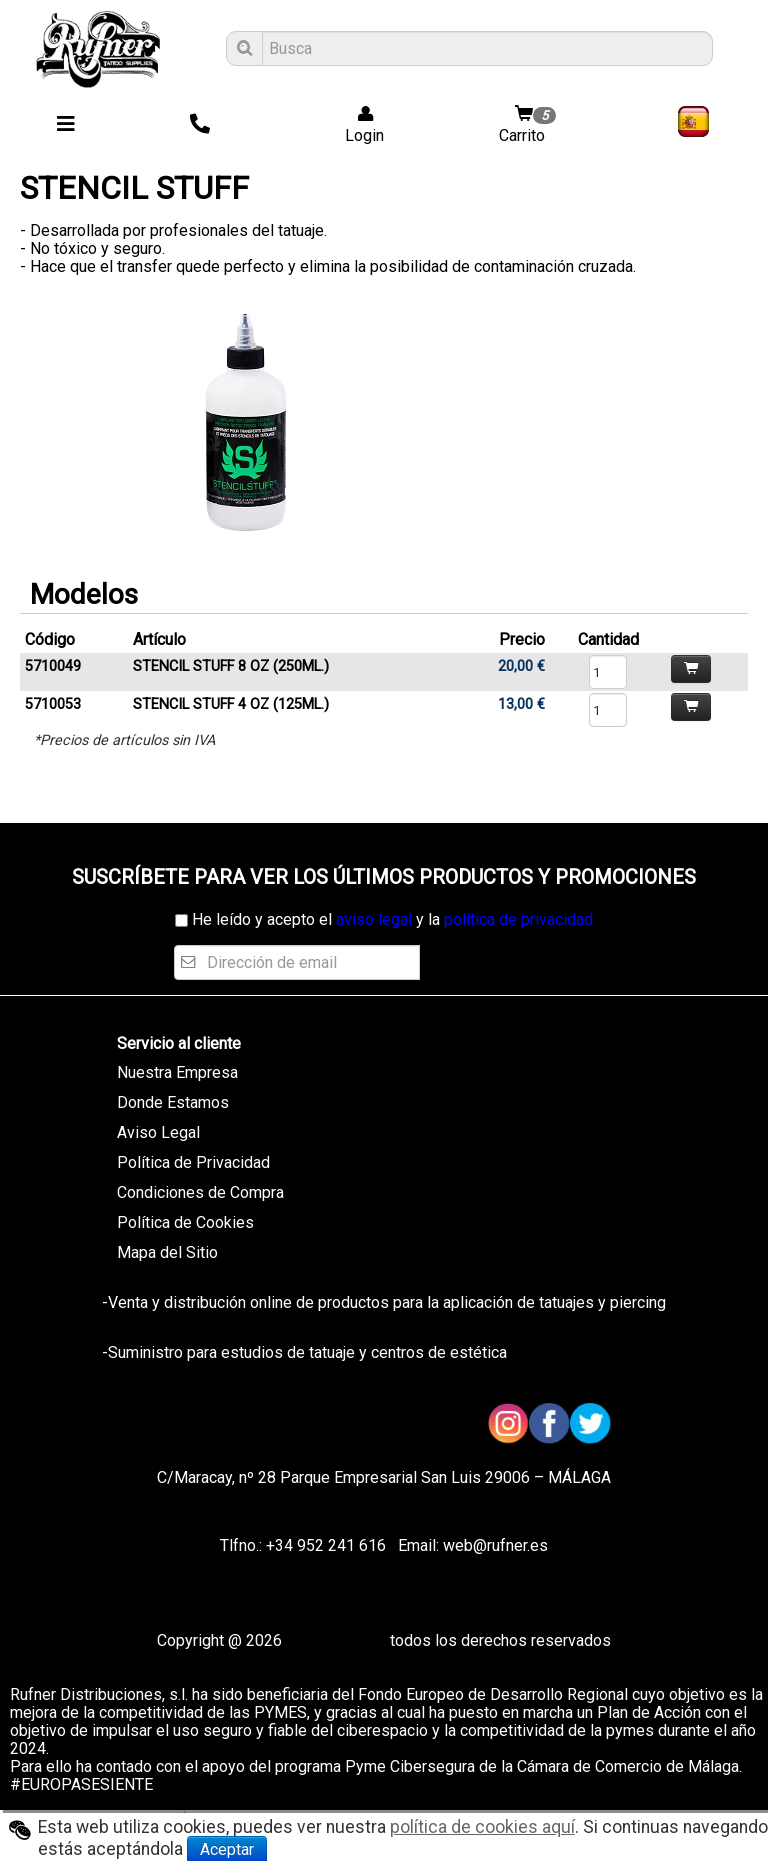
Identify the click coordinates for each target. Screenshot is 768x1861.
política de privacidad (518, 919)
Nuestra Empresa (177, 1072)
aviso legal (374, 919)
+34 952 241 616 (326, 1545)
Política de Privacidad (193, 1162)
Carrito (530, 125)
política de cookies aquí (482, 1827)
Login (358, 125)
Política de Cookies (185, 1222)
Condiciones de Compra (200, 1192)
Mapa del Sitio (167, 1252)
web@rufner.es (493, 1545)
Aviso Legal (158, 1132)
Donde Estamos (173, 1102)
